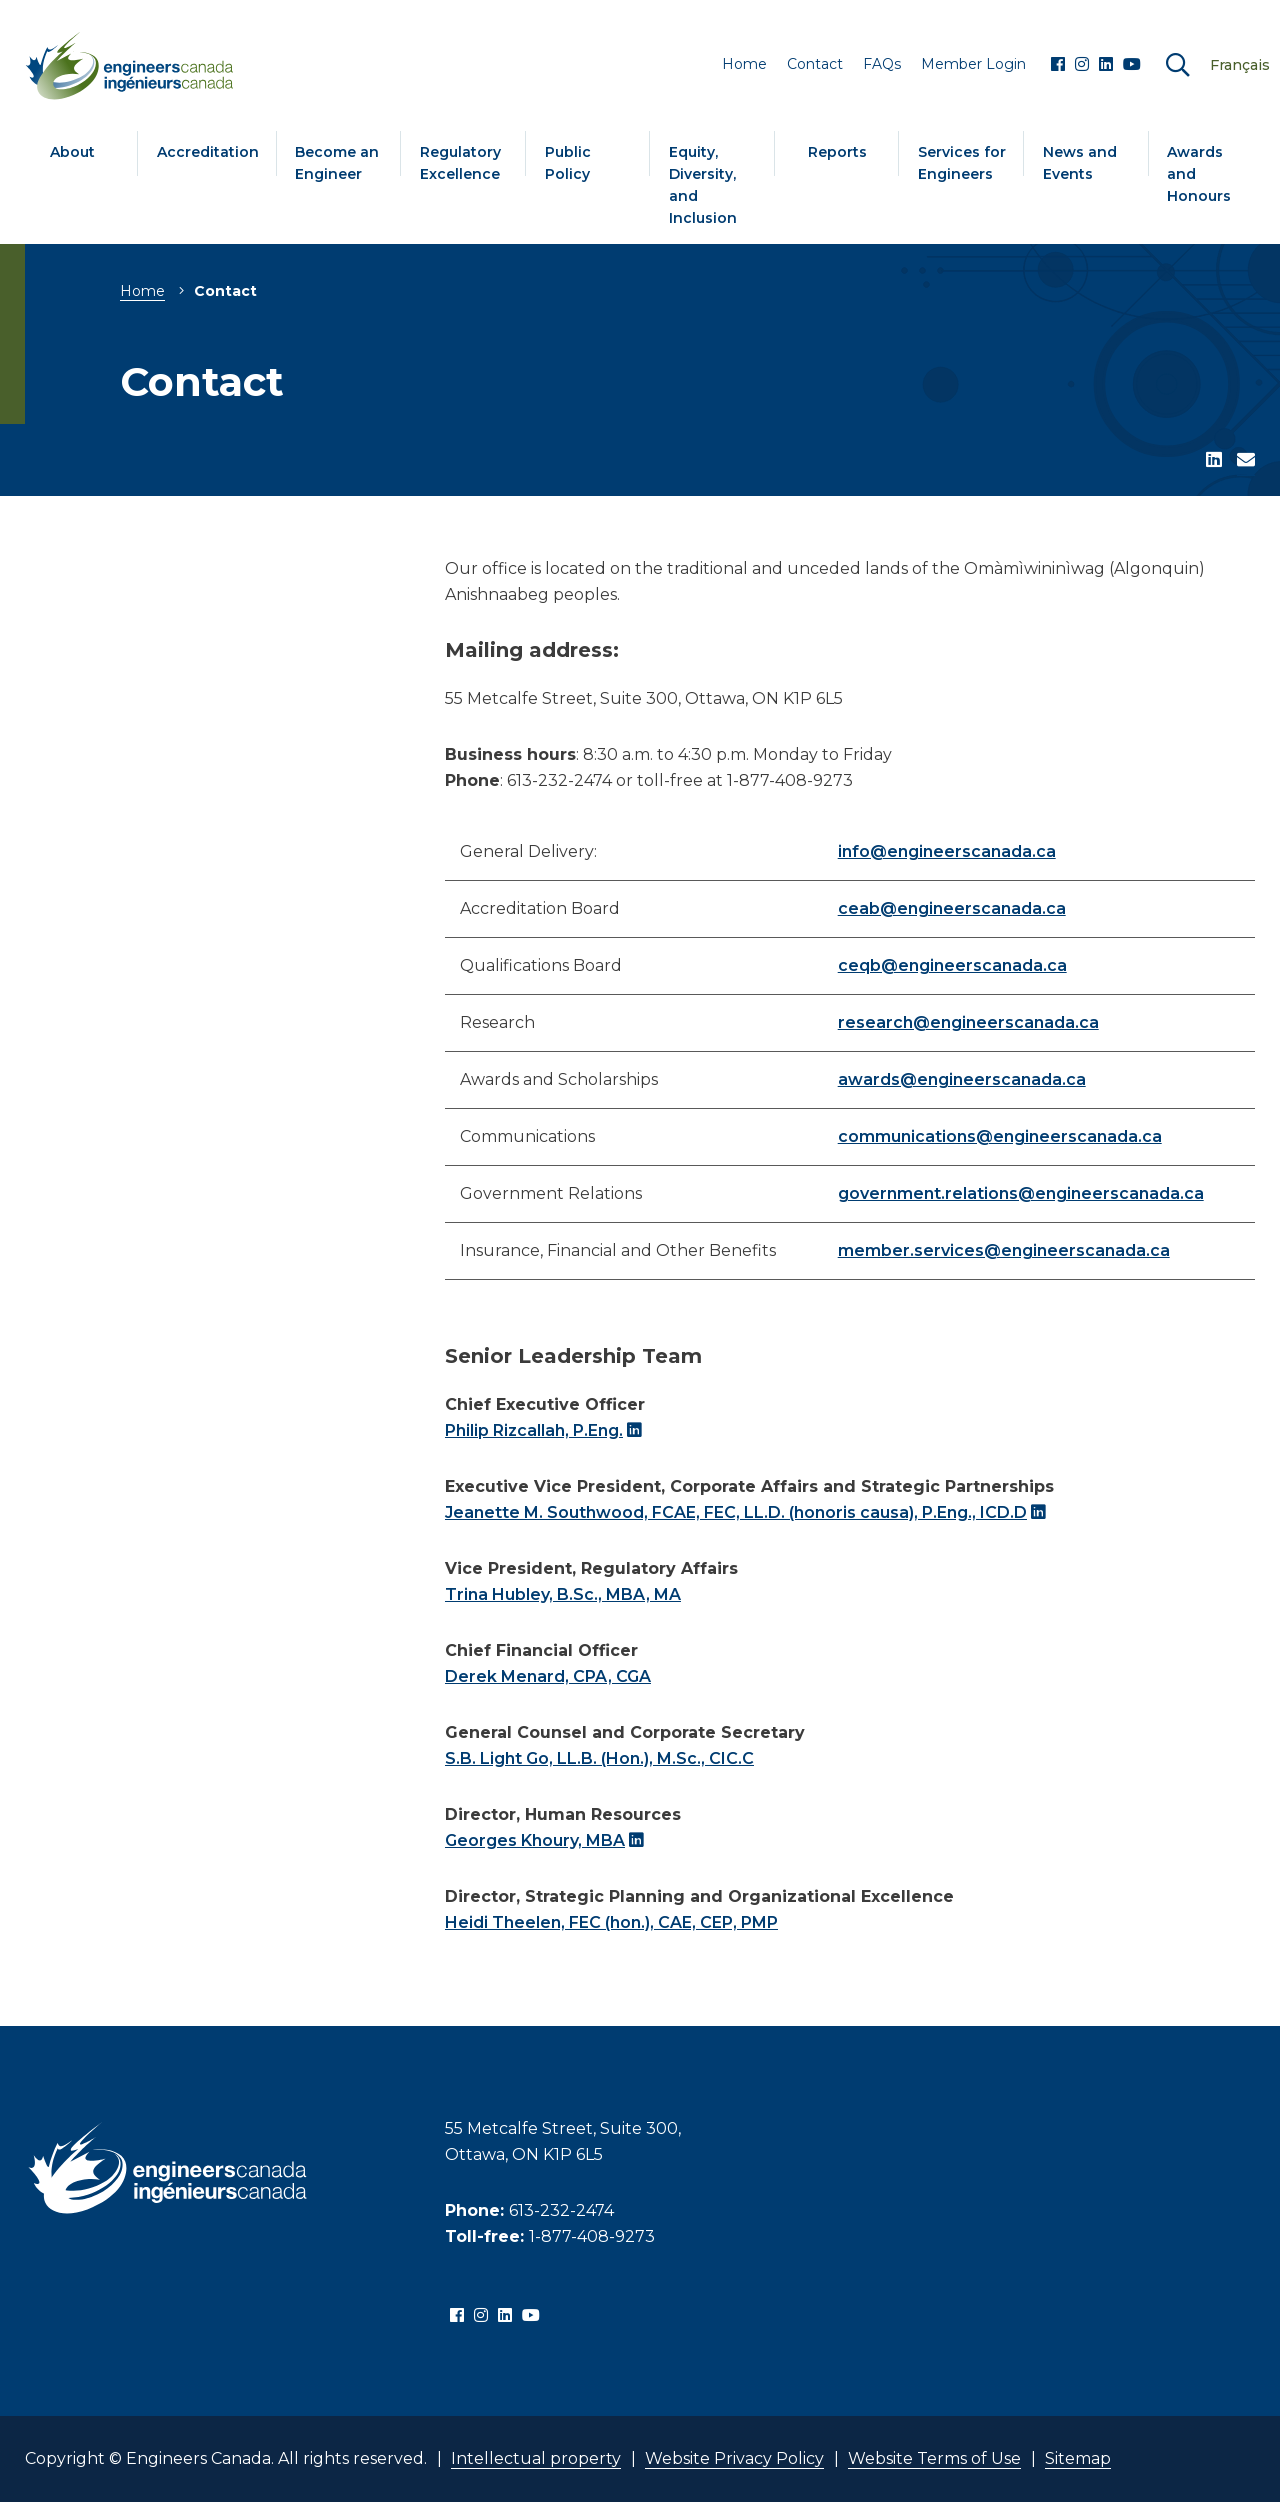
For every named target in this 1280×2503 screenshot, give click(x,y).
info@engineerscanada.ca (947, 851)
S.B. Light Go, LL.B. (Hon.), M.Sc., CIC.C (599, 1758)
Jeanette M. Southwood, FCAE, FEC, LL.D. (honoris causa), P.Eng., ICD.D (736, 1512)
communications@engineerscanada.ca (1000, 1136)
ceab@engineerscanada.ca (952, 908)
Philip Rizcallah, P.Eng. (534, 1430)
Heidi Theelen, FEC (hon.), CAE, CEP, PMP (611, 1922)
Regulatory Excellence (460, 163)
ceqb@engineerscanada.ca (952, 965)
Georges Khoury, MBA (535, 1840)
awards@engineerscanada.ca (962, 1079)
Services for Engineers (962, 163)
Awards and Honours (1199, 174)
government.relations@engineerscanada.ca (1021, 1193)
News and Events (1080, 163)
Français (1240, 65)
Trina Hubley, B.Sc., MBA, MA (563, 1594)
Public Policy (568, 163)
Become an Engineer (337, 163)
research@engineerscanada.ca (968, 1022)
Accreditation (208, 152)
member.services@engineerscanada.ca (1004, 1250)
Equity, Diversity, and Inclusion (703, 185)
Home (142, 291)
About (72, 152)
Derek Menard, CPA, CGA (548, 1676)
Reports (837, 152)
